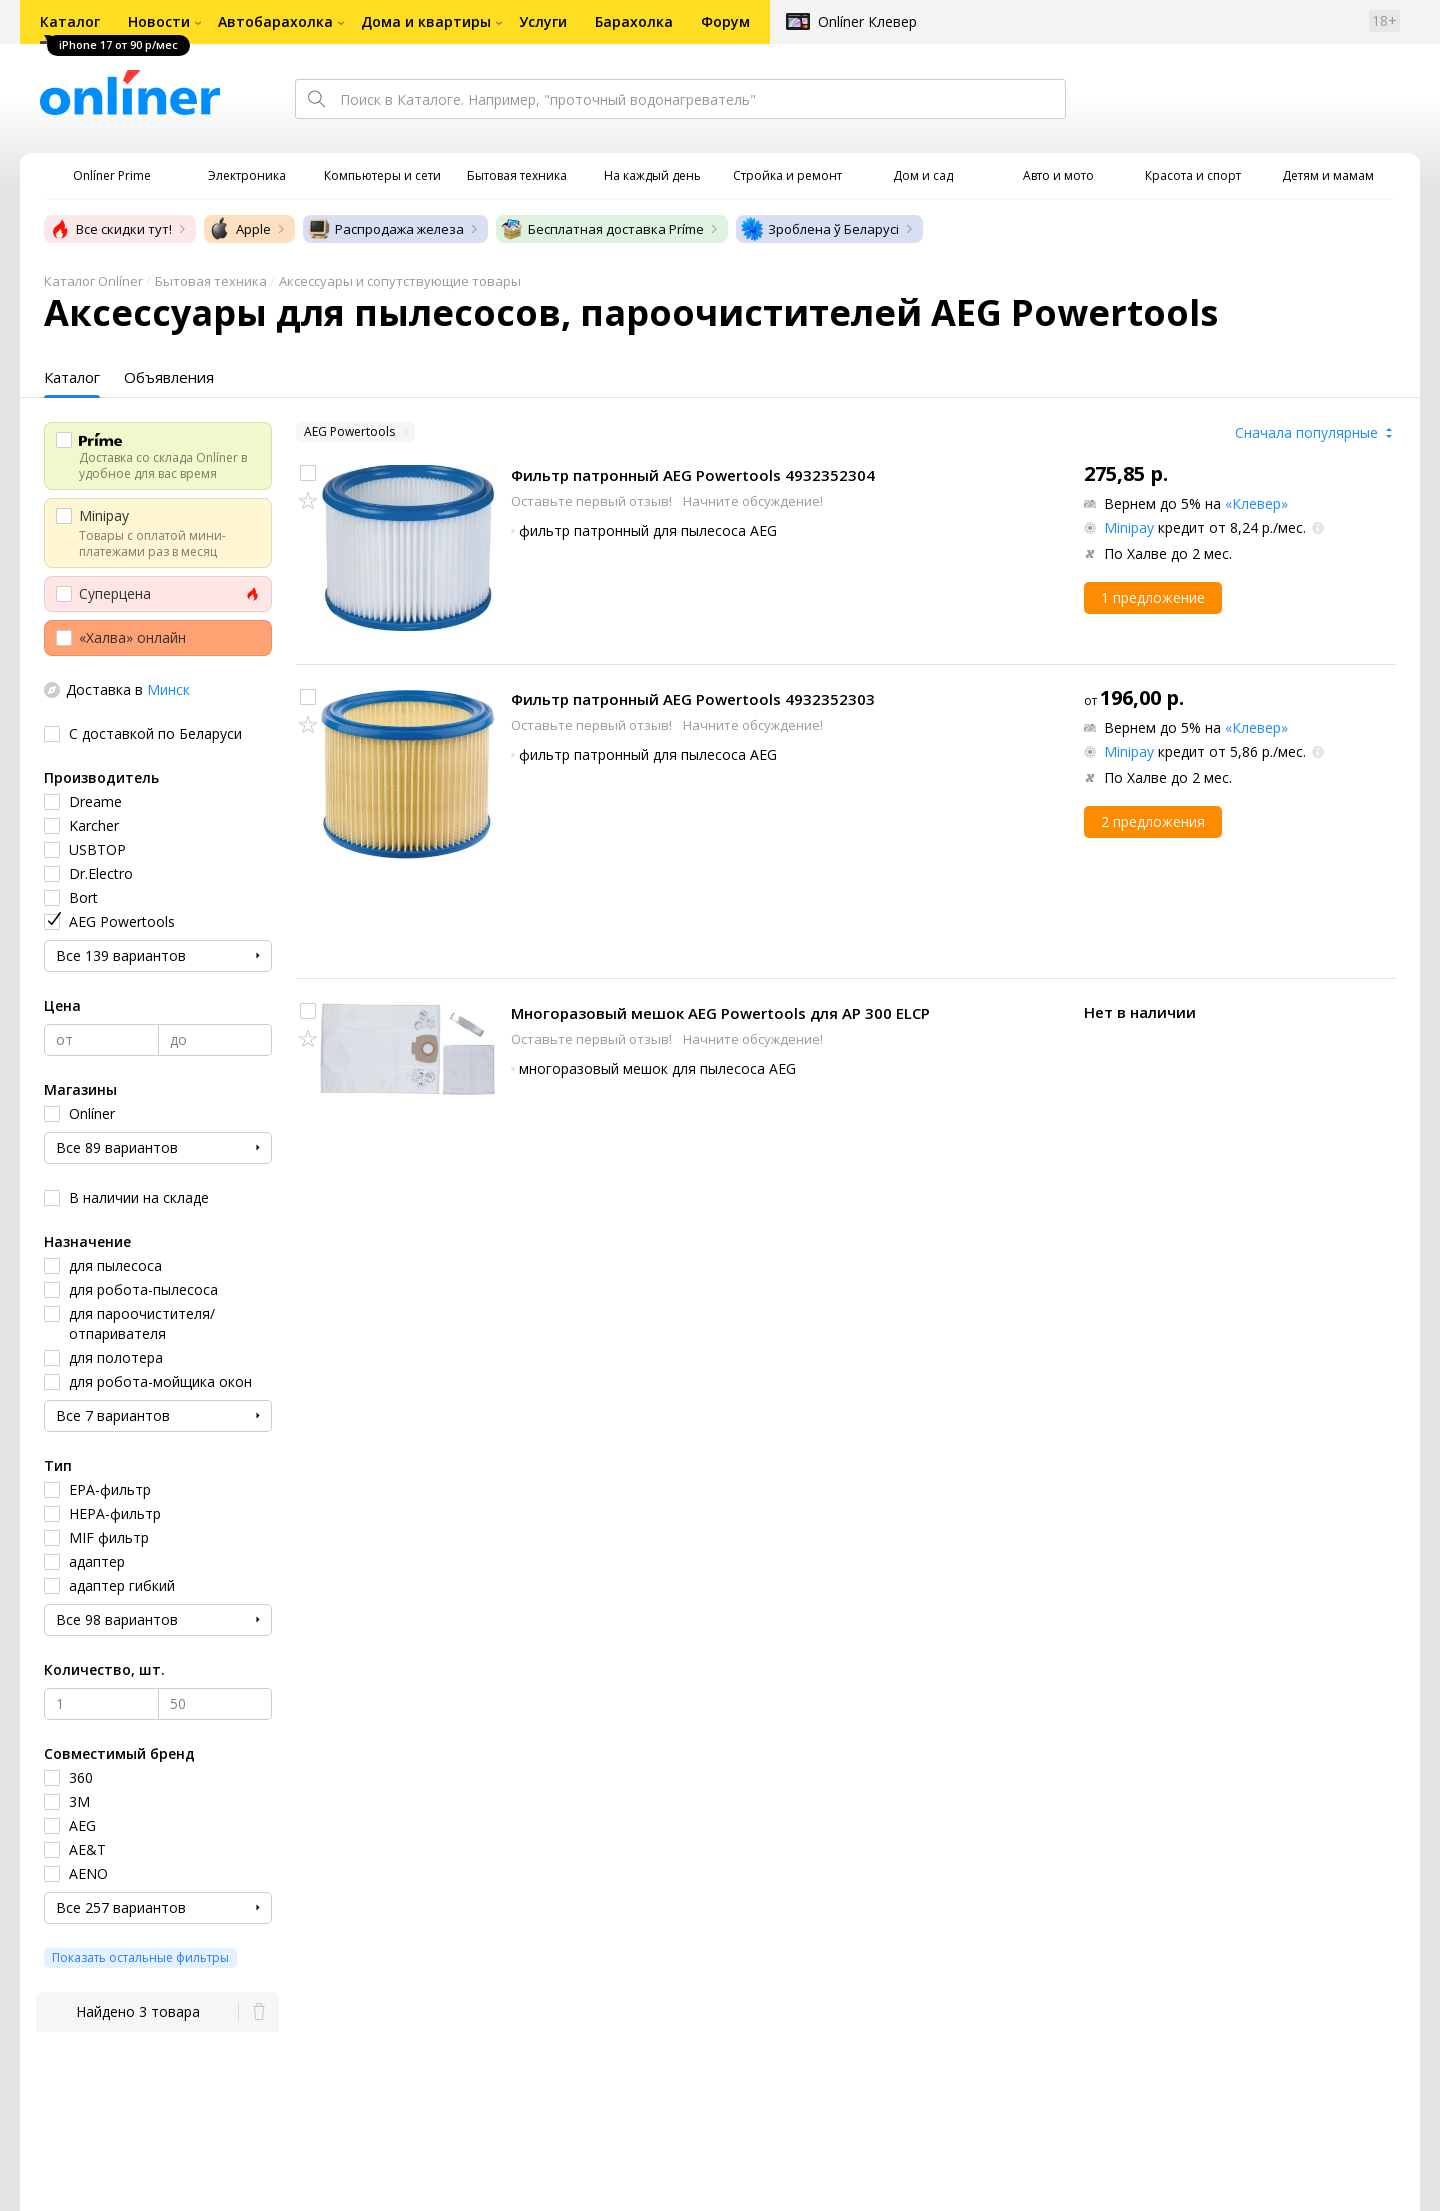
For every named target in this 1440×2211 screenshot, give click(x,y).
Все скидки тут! (110, 229)
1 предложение (1153, 597)
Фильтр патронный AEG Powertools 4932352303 (693, 699)
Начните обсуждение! (753, 501)
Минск (168, 689)
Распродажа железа (385, 229)
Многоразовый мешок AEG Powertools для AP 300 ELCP (720, 1013)
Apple (239, 229)
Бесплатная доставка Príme (602, 229)
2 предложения (1153, 821)
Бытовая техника (211, 281)
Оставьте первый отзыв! (593, 501)
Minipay (1129, 527)
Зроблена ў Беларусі (819, 229)
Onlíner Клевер (867, 21)
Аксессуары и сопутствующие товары (400, 281)
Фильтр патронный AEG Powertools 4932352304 (693, 475)
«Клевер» (1256, 503)
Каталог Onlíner (93, 281)
